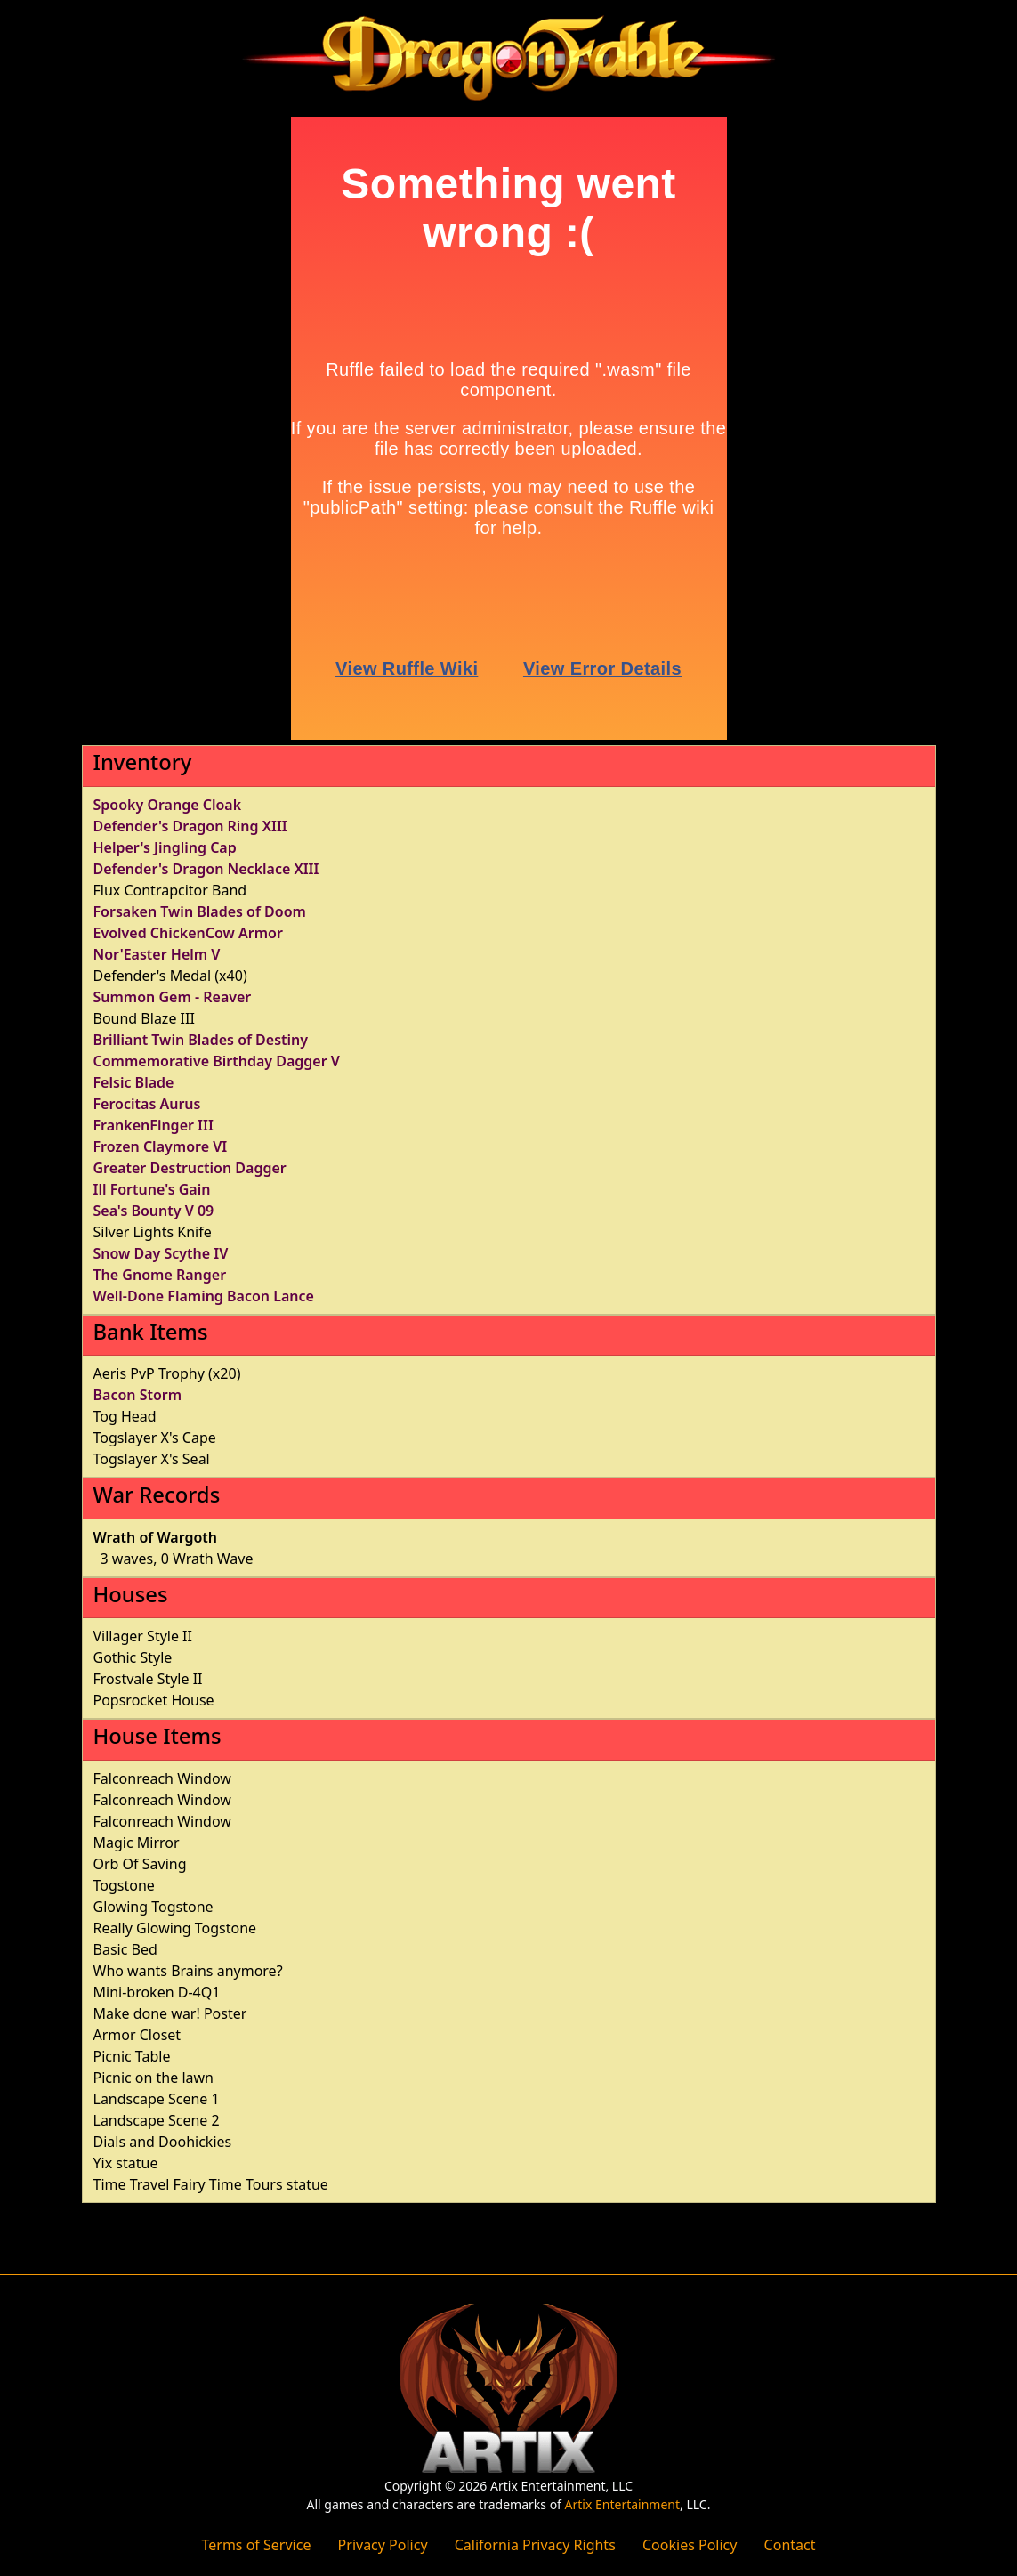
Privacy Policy (383, 2545)
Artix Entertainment (622, 2504)
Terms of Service (256, 2545)
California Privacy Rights (535, 2545)
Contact (790, 2545)
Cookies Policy (689, 2545)
